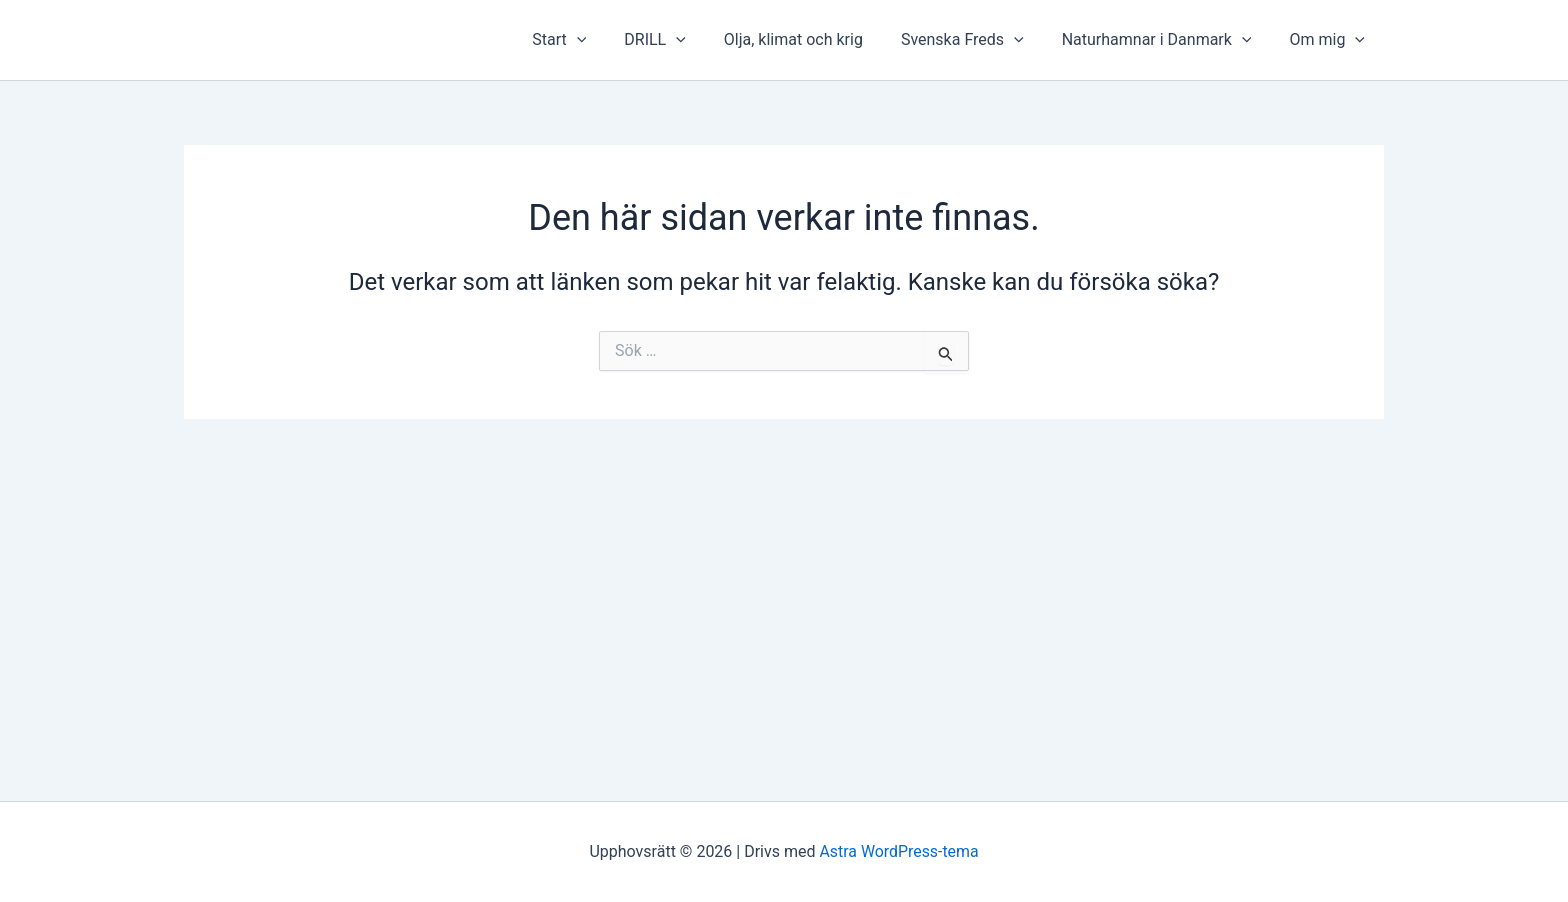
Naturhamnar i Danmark (1166, 40)
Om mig (1330, 40)
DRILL (682, 40)
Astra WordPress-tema (899, 851)
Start (592, 40)
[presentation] (610, 40)
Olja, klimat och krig (814, 39)
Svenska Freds (977, 40)
